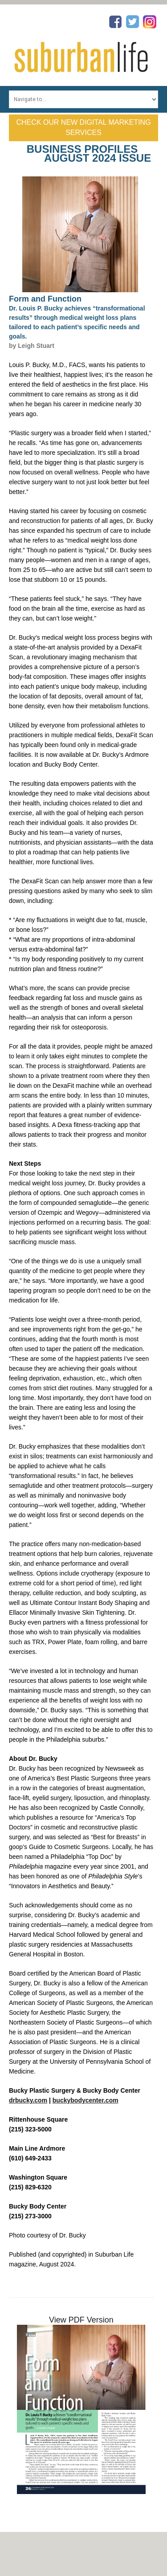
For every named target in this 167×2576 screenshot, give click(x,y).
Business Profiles (82, 149)
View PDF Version (81, 2319)
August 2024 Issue (97, 158)
